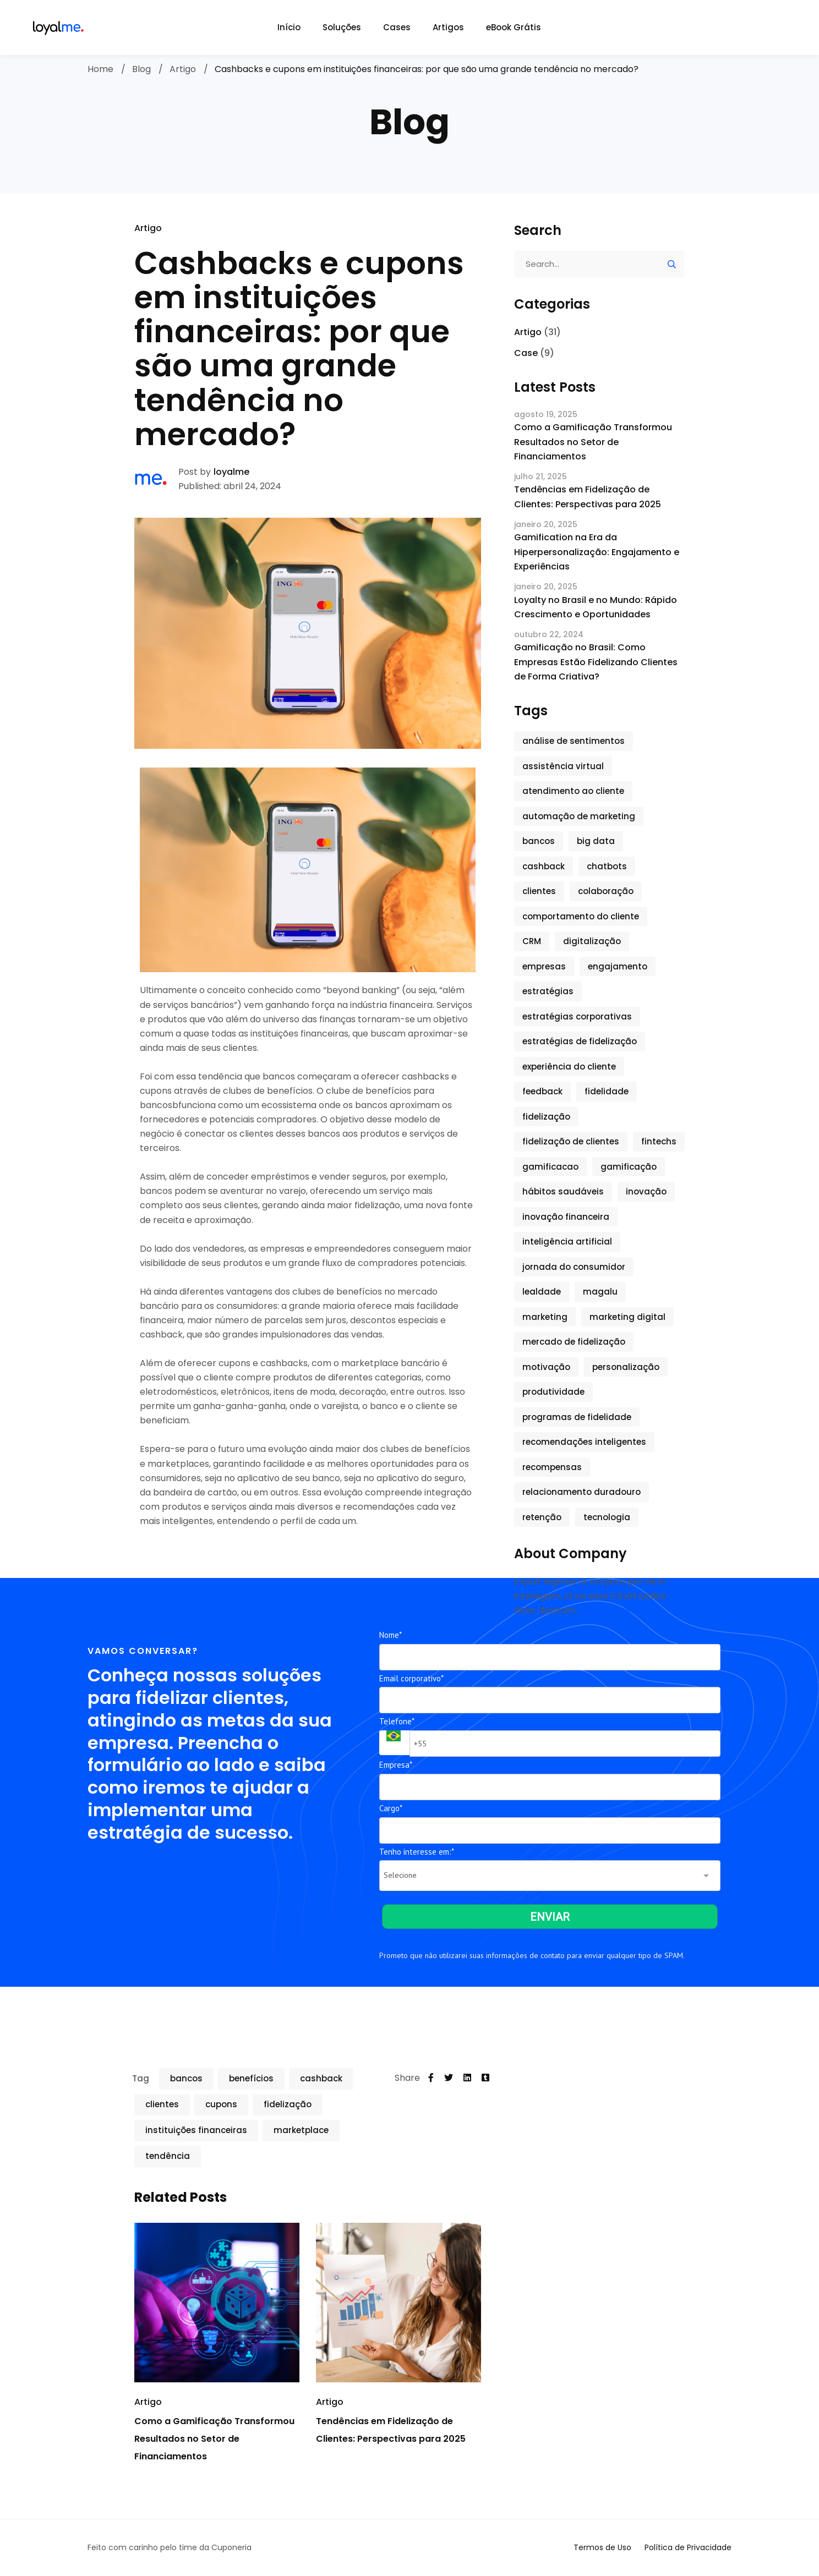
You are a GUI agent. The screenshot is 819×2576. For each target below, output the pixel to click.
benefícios (251, 2078)
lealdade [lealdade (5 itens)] (541, 1291)
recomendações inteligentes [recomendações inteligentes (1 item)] (584, 1442)
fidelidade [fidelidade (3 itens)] (607, 1091)
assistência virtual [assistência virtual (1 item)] (563, 766)
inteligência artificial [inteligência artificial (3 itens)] (567, 1241)
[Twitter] (448, 2078)
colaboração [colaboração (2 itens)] (606, 891)
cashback (321, 2078)
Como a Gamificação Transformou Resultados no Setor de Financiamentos (214, 2439)
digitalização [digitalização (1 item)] (592, 941)
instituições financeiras (196, 2130)
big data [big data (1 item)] (596, 841)
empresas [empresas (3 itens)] (544, 966)
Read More (606, 1610)
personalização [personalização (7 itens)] (625, 1367)
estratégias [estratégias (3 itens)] (548, 991)
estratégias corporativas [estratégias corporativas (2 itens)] (577, 1016)
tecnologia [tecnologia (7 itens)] (606, 1517)
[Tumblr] (485, 2078)
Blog (141, 69)
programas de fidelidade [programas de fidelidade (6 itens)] (576, 1417)
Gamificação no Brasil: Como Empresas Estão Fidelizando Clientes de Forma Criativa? (596, 661)
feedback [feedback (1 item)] (542, 1091)
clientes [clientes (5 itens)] (539, 891)
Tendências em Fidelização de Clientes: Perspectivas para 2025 (587, 496)
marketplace (301, 2130)
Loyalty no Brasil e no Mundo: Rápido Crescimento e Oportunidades (595, 607)
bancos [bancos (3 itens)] (538, 841)
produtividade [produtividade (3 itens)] (553, 1391)
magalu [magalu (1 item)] (600, 1291)
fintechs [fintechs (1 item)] (658, 1141)
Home (100, 69)
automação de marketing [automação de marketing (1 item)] (578, 816)
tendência (167, 2156)
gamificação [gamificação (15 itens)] (628, 1166)
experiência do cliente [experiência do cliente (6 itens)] (569, 1066)
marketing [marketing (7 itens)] (544, 1317)
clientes (162, 2104)
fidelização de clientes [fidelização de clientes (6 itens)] (570, 1141)
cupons (221, 2104)
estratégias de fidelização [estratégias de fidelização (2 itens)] (579, 1041)
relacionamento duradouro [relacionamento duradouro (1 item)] (581, 1492)
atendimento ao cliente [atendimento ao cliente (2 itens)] (573, 791)
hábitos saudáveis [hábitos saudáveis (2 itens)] (563, 1191)
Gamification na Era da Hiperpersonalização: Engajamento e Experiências (596, 551)
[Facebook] (431, 2078)
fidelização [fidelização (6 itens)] (546, 1116)
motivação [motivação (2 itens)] (546, 1367)
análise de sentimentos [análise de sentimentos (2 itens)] (573, 741)
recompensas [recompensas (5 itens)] (552, 1467)
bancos (186, 2078)
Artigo (183, 69)
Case (526, 353)
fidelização (288, 2104)
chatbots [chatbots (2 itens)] (607, 866)
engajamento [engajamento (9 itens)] (617, 966)
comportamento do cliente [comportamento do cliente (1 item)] (580, 916)
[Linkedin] (467, 2078)
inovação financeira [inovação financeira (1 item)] (565, 1217)
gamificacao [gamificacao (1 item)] (550, 1166)
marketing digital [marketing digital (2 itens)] (627, 1317)
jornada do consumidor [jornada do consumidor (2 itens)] (573, 1267)
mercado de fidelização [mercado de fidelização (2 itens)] (573, 1341)
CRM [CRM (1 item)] (531, 941)
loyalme (231, 471)
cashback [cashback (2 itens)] (543, 866)
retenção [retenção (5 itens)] (541, 1517)
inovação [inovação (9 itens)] (646, 1191)
